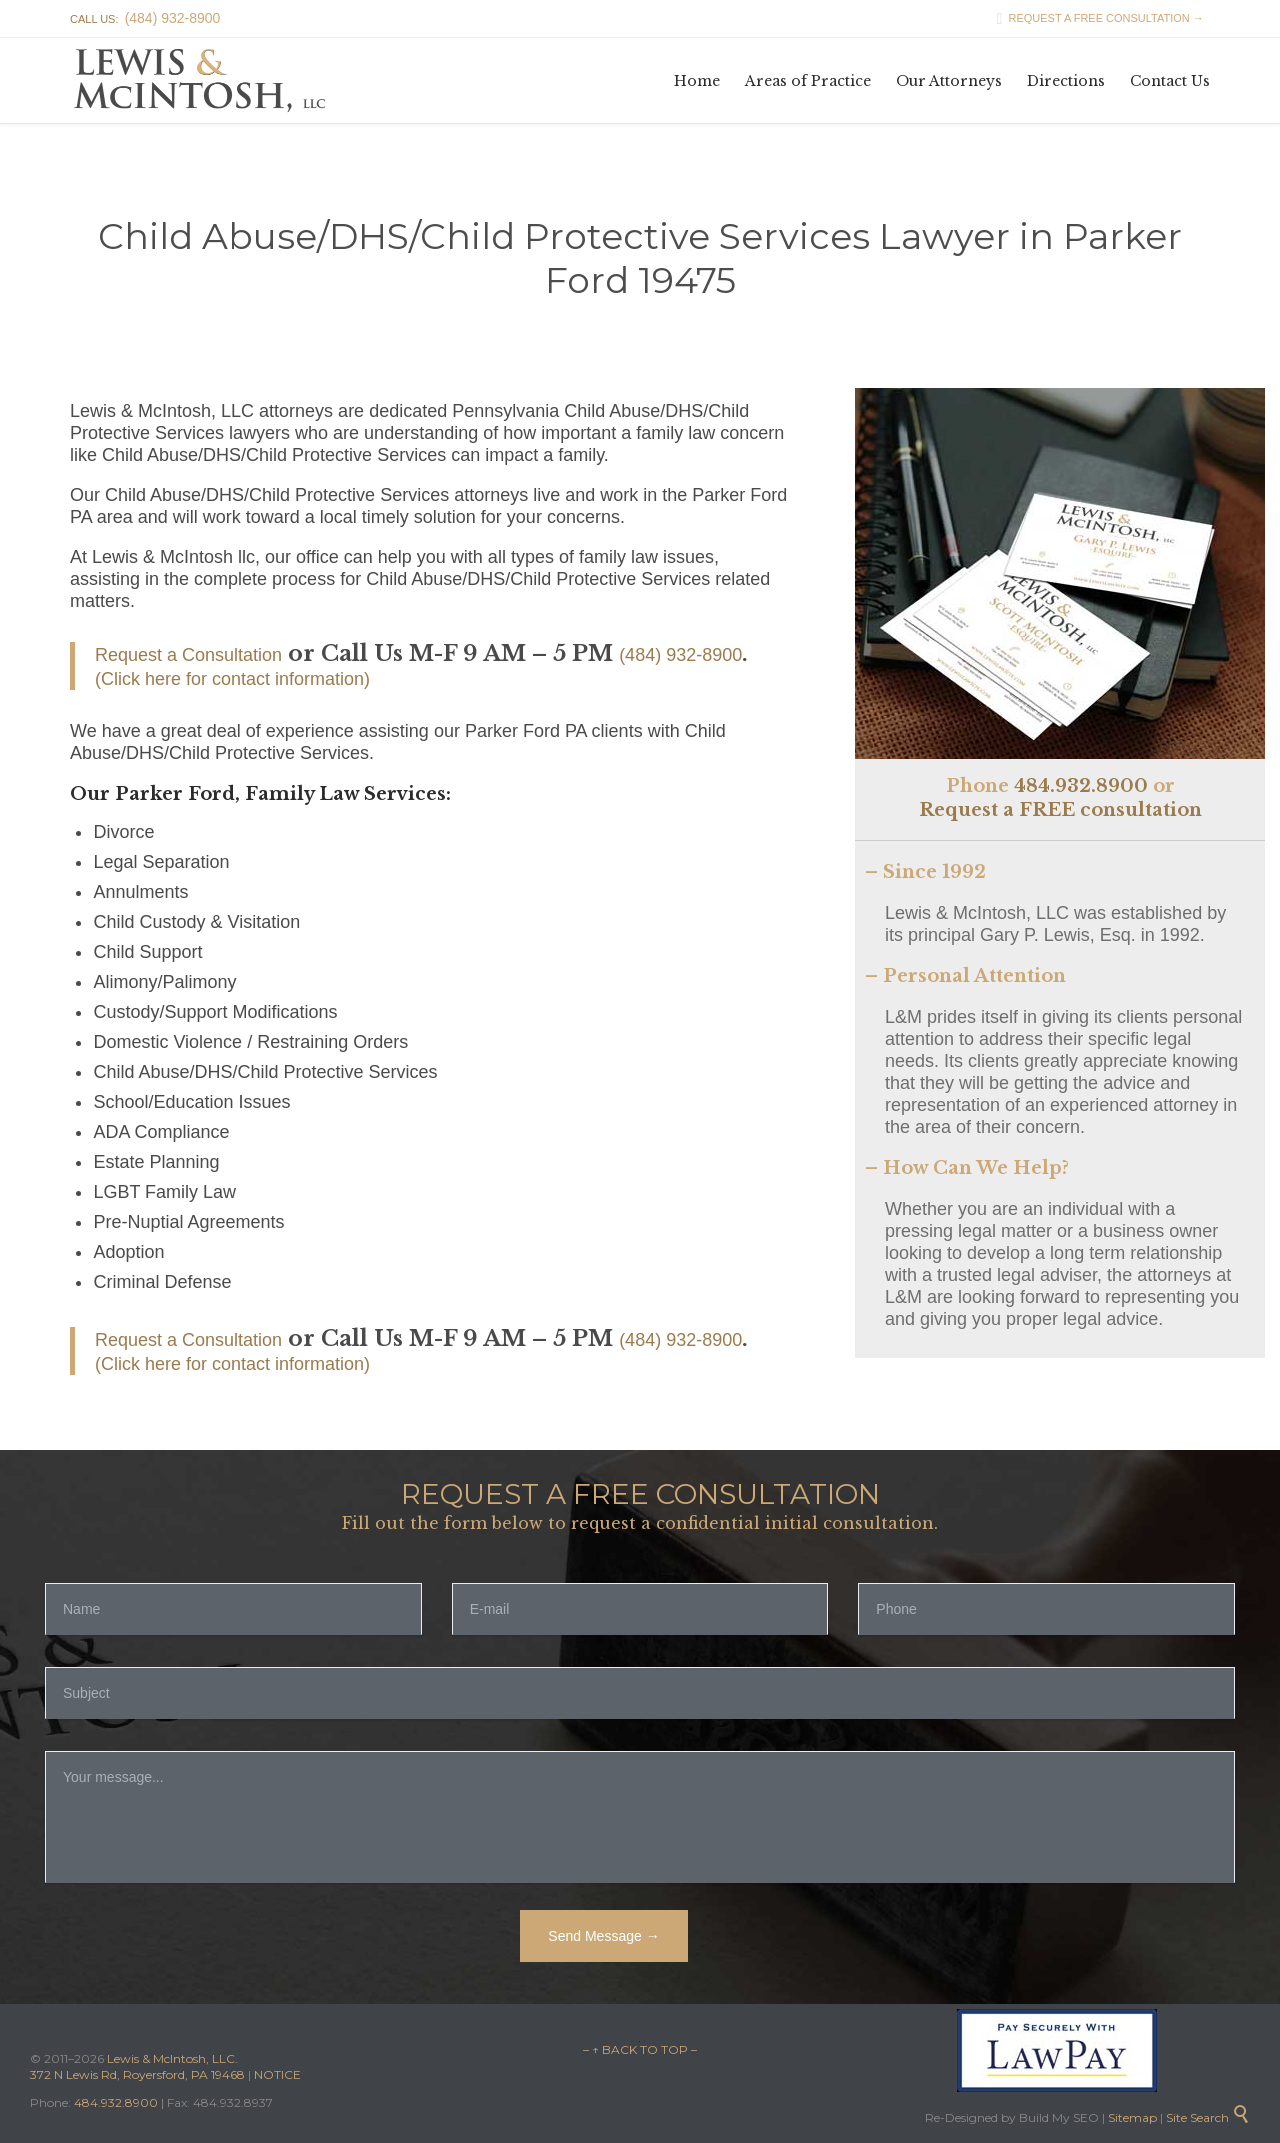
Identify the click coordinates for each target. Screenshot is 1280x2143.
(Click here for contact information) (232, 679)
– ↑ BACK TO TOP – (640, 2049)
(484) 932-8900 (680, 655)
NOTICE (277, 2074)
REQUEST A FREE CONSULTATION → (1095, 18)
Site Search (1208, 2117)
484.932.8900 (1081, 786)
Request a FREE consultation (1060, 810)
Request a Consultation (188, 655)
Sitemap (1131, 2117)
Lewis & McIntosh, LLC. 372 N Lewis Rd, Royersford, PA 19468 (139, 2066)
